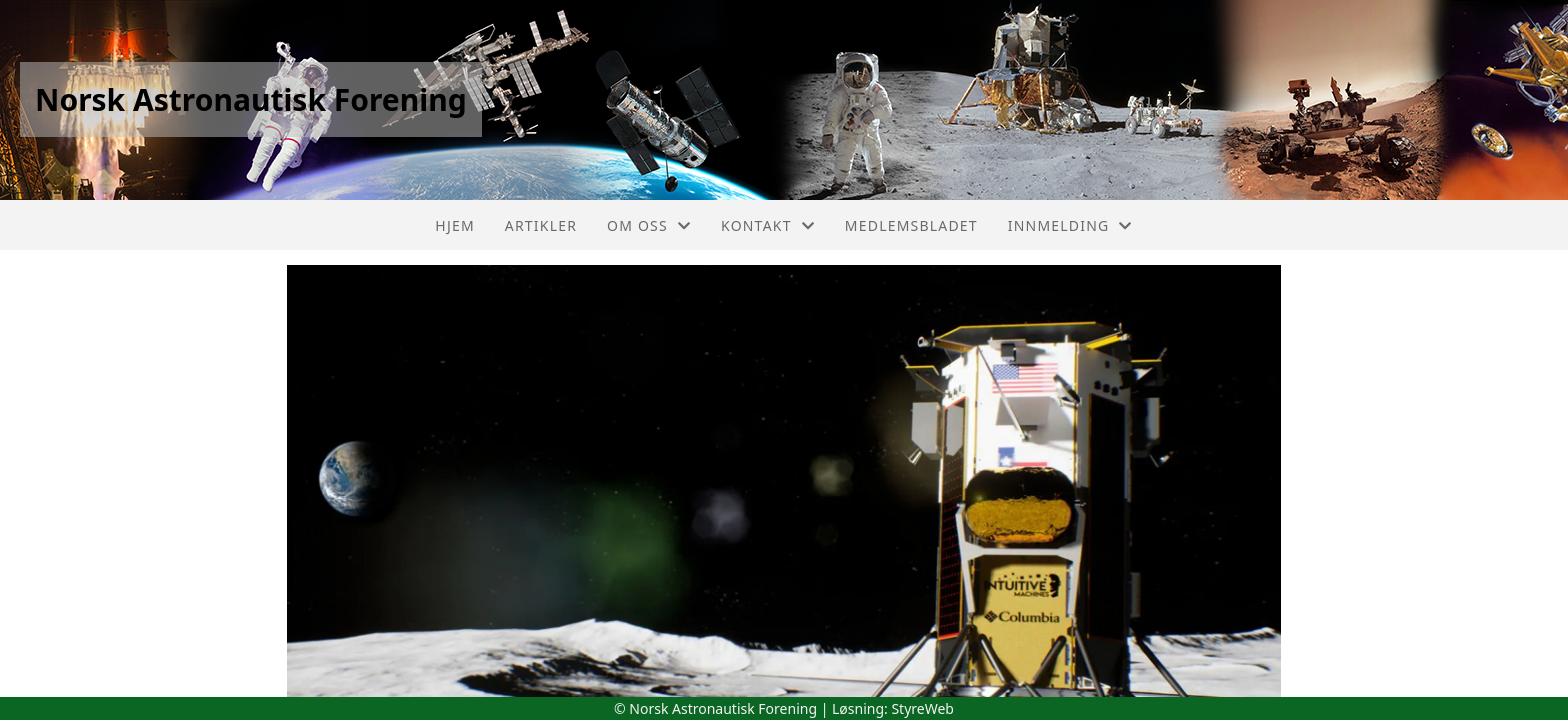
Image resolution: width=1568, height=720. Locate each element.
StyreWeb (922, 708)
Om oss (649, 225)
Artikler (541, 225)
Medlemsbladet (911, 225)
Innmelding (1070, 225)
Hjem (454, 225)
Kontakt (768, 225)
